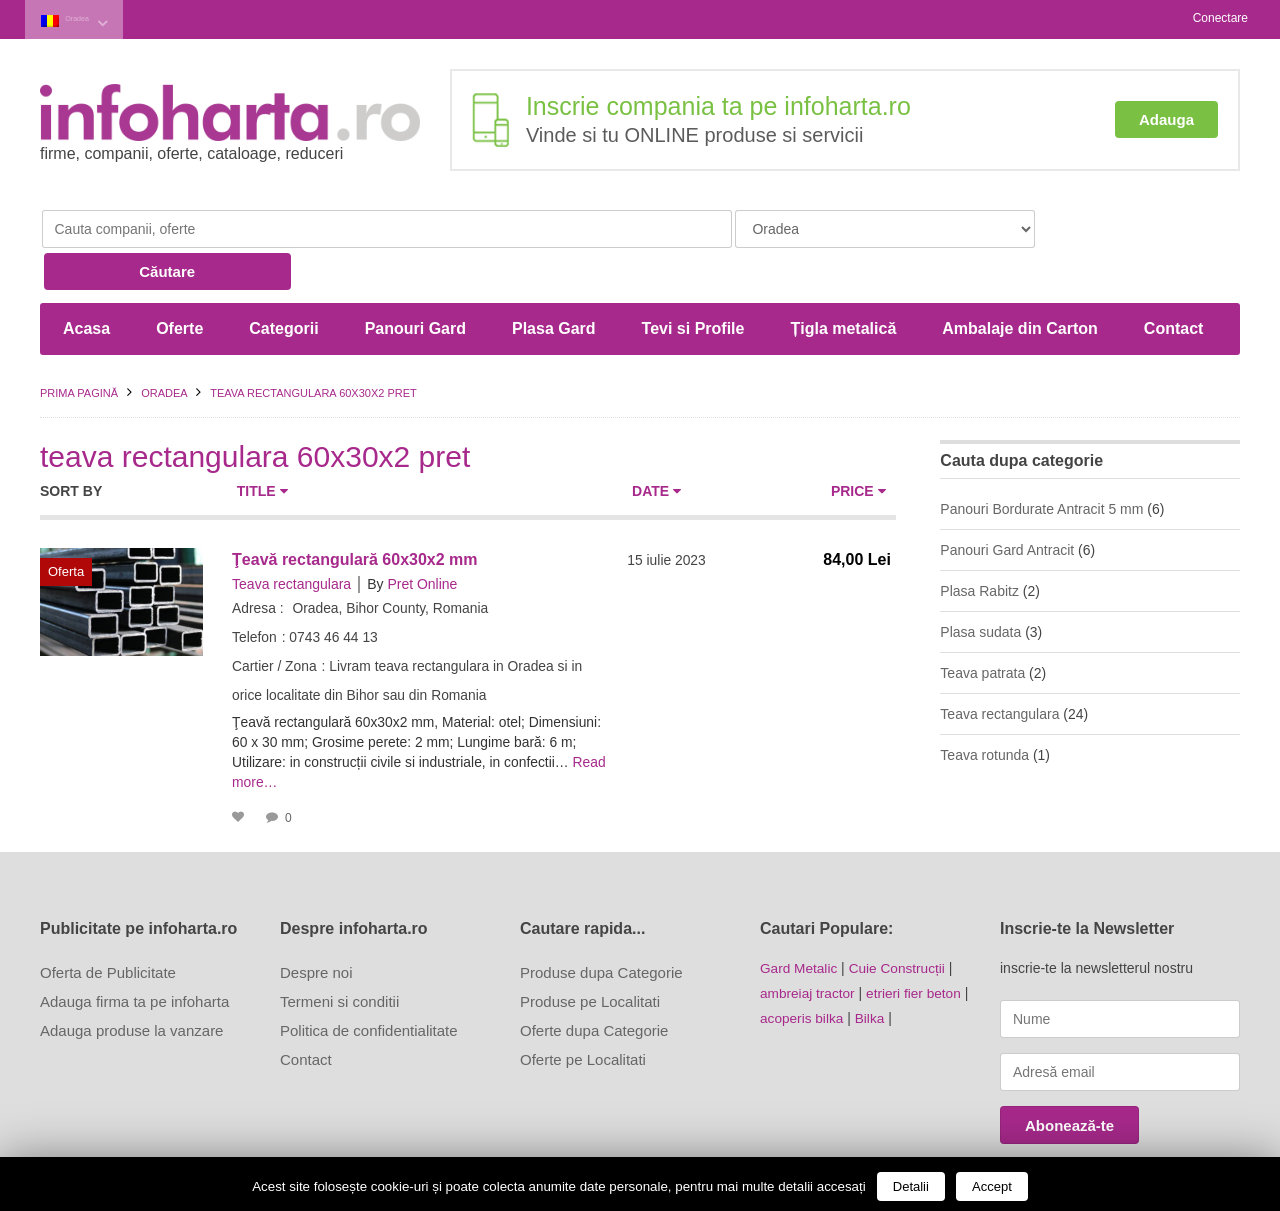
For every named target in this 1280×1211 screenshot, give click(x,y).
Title (262, 444)
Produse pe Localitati (590, 954)
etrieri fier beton (917, 945)
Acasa (86, 281)
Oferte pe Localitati (583, 1012)
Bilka (872, 969)
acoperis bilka (803, 969)
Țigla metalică (843, 281)
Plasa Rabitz (979, 544)
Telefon (254, 590)
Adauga (1166, 117)
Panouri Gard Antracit (1007, 503)
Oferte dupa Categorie (594, 983)
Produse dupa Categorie (601, 925)
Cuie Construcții (900, 921)
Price (858, 444)
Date (656, 444)
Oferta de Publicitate (108, 925)
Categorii (283, 281)
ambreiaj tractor (808, 945)
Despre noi (316, 925)
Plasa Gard (554, 281)
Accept (992, 1186)
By (375, 537)
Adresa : (258, 561)
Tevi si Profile (693, 281)
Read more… (273, 735)
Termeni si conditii (339, 954)
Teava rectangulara (291, 537)
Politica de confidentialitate (369, 983)
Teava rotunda (984, 708)
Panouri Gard (415, 281)
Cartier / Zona (275, 619)
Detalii (911, 1186)
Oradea (91, 18)
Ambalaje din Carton (1020, 281)
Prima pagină (79, 346)
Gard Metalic (799, 921)
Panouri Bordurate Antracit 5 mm (1041, 462)
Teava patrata (982, 626)
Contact (1174, 281)
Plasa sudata (980, 585)
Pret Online (422, 537)
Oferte (179, 281)
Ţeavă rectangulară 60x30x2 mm (354, 512)
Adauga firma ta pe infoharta (134, 954)
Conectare (1220, 18)
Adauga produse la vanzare (131, 983)
